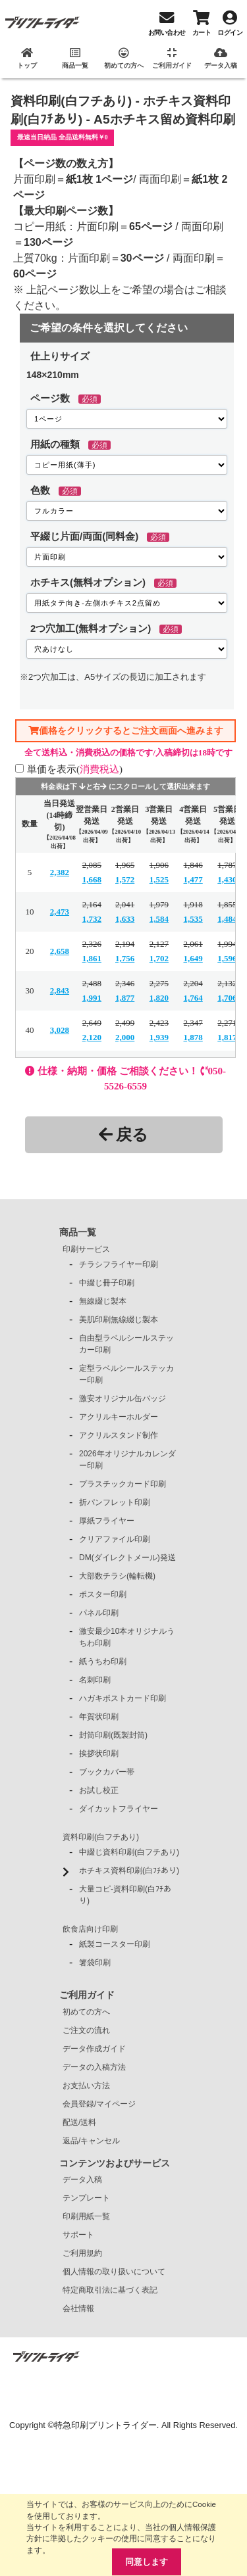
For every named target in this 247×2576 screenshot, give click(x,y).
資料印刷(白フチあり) (101, 1837)
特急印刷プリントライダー (105, 2425)
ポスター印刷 (102, 1594)
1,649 (193, 958)
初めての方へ (86, 2011)
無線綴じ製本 (102, 1301)
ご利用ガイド (87, 1995)
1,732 (91, 919)
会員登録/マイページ (99, 2104)
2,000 (124, 1037)
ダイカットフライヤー (118, 1808)
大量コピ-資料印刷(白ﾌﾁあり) (125, 1894)
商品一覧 (77, 1232)
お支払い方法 (86, 2085)
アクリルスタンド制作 (118, 1435)
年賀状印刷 (99, 1716)
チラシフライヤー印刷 (118, 1264)
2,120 (91, 1037)
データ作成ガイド (94, 2048)
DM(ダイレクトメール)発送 (127, 1557)
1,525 (159, 879)
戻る (123, 1134)
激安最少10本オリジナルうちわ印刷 (127, 1637)
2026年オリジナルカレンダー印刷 (127, 1459)
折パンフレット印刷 (114, 1502)
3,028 (59, 1030)
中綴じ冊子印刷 (106, 1282)
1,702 (159, 958)
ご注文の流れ (86, 2030)
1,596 (226, 958)
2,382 (59, 872)
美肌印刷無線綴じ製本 (118, 1319)
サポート (78, 2234)
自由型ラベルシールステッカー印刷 (126, 1343)
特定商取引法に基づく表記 (110, 2290)
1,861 (91, 958)
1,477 (193, 879)
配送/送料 (79, 2122)
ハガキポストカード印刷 (122, 1698)
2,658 (59, 951)
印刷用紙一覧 (86, 2216)
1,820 (159, 997)
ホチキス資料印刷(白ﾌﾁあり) (129, 1870)
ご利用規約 (82, 2253)
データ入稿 (82, 2179)
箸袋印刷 (95, 1962)
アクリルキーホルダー (118, 1416)
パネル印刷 (99, 1612)
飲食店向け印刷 (90, 1929)
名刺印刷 (95, 1679)
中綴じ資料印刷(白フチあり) (129, 1852)
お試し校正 (99, 1790)
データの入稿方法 (94, 2067)
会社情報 (78, 2308)
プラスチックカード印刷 (122, 1484)
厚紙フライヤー (106, 1520)
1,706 (226, 997)
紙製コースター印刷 (114, 1944)
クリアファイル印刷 (114, 1539)
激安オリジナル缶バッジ (122, 1398)
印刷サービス (86, 1249)
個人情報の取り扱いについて (114, 2271)
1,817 (226, 1037)
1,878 (193, 1037)
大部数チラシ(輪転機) (117, 1576)
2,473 (59, 911)
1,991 (91, 997)
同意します (146, 2562)
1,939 (159, 1037)
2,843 (59, 990)
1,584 (159, 919)
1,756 (124, 958)
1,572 (124, 879)
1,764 (193, 997)
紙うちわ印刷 (102, 1661)
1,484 (226, 919)
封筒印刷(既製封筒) (113, 1735)
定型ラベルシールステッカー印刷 (126, 1374)
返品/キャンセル (91, 2140)
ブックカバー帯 (106, 1772)
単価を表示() (75, 769)
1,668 (91, 879)
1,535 (193, 919)
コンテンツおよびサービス (114, 2163)
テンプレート (86, 2198)
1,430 (226, 879)
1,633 (124, 919)
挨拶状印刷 (99, 1753)
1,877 (124, 997)
